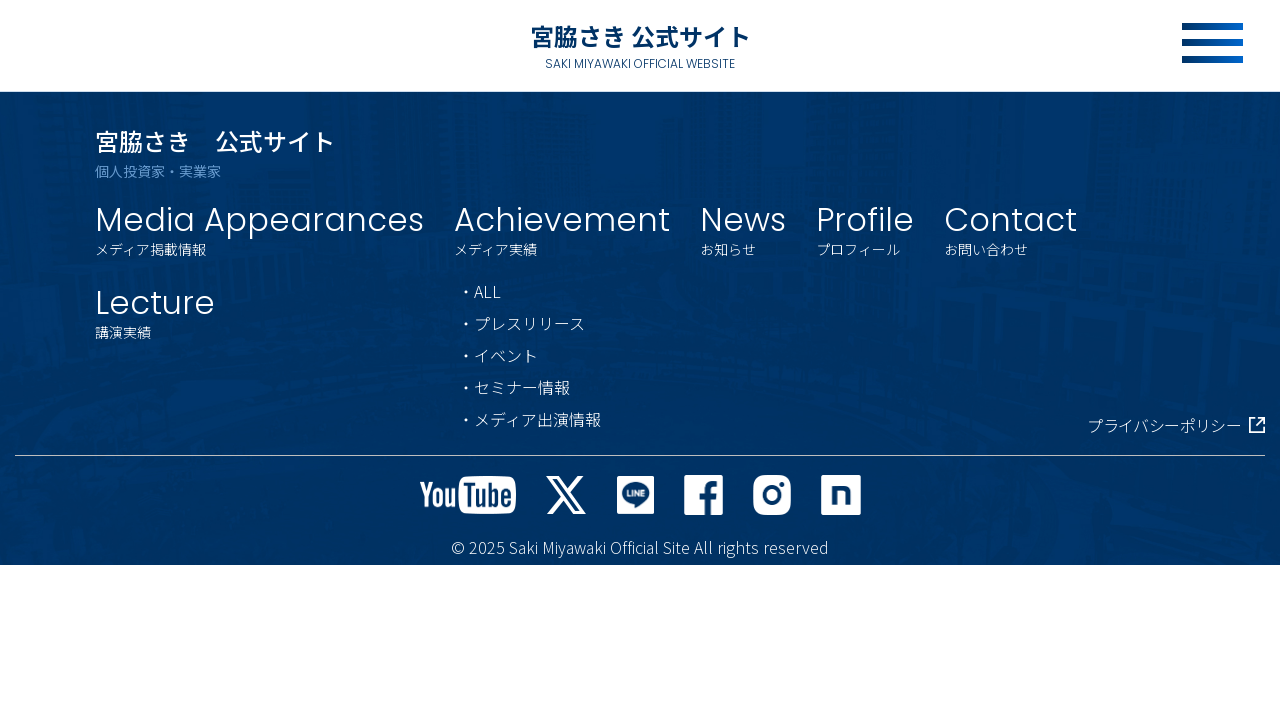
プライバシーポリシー (1176, 425)
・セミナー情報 (514, 387)
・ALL (479, 291)
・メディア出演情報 (529, 419)
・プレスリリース (521, 323)
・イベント (498, 355)
